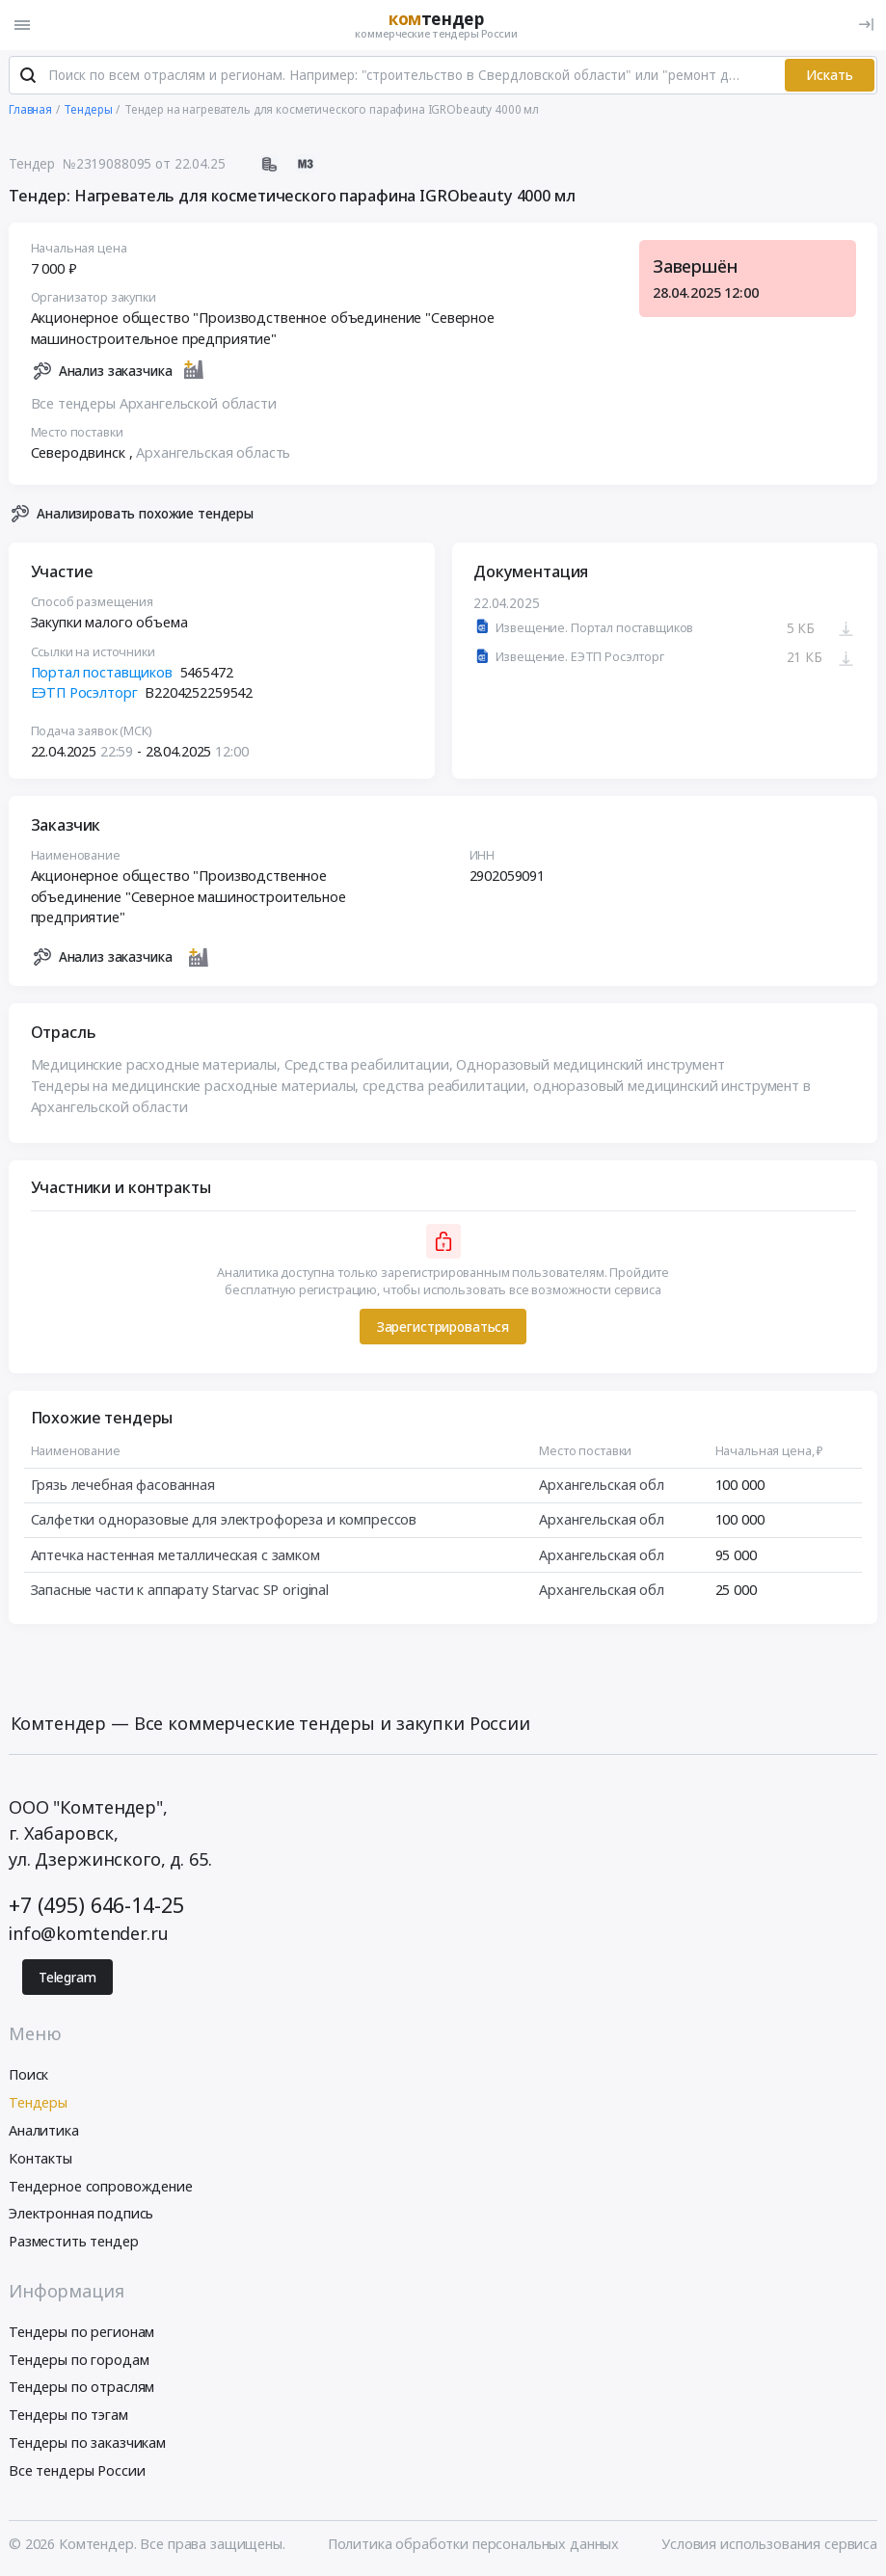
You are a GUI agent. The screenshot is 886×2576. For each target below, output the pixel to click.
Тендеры (38, 2102)
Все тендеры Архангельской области (154, 403)
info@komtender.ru (89, 1933)
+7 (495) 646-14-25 (96, 1905)
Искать (829, 75)
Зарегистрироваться (443, 1327)
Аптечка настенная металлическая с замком (175, 1555)
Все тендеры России (77, 2470)
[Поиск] (28, 76)
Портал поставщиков (102, 672)
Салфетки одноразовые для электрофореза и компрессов (224, 1520)
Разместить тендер (74, 2241)
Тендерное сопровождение (101, 2186)
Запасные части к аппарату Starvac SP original (180, 1589)
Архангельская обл (601, 1484)
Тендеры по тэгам (68, 2414)
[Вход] (866, 24)
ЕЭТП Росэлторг (84, 692)
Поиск (28, 2074)
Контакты (40, 2158)
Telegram (67, 1977)
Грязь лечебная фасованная (123, 1484)
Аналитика (44, 2130)
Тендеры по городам (78, 2359)
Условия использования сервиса (769, 2544)
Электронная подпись (81, 2213)
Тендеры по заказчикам (87, 2442)
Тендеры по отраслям (81, 2386)
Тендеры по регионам (81, 2332)
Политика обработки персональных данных (474, 2544)
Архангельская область (213, 452)
